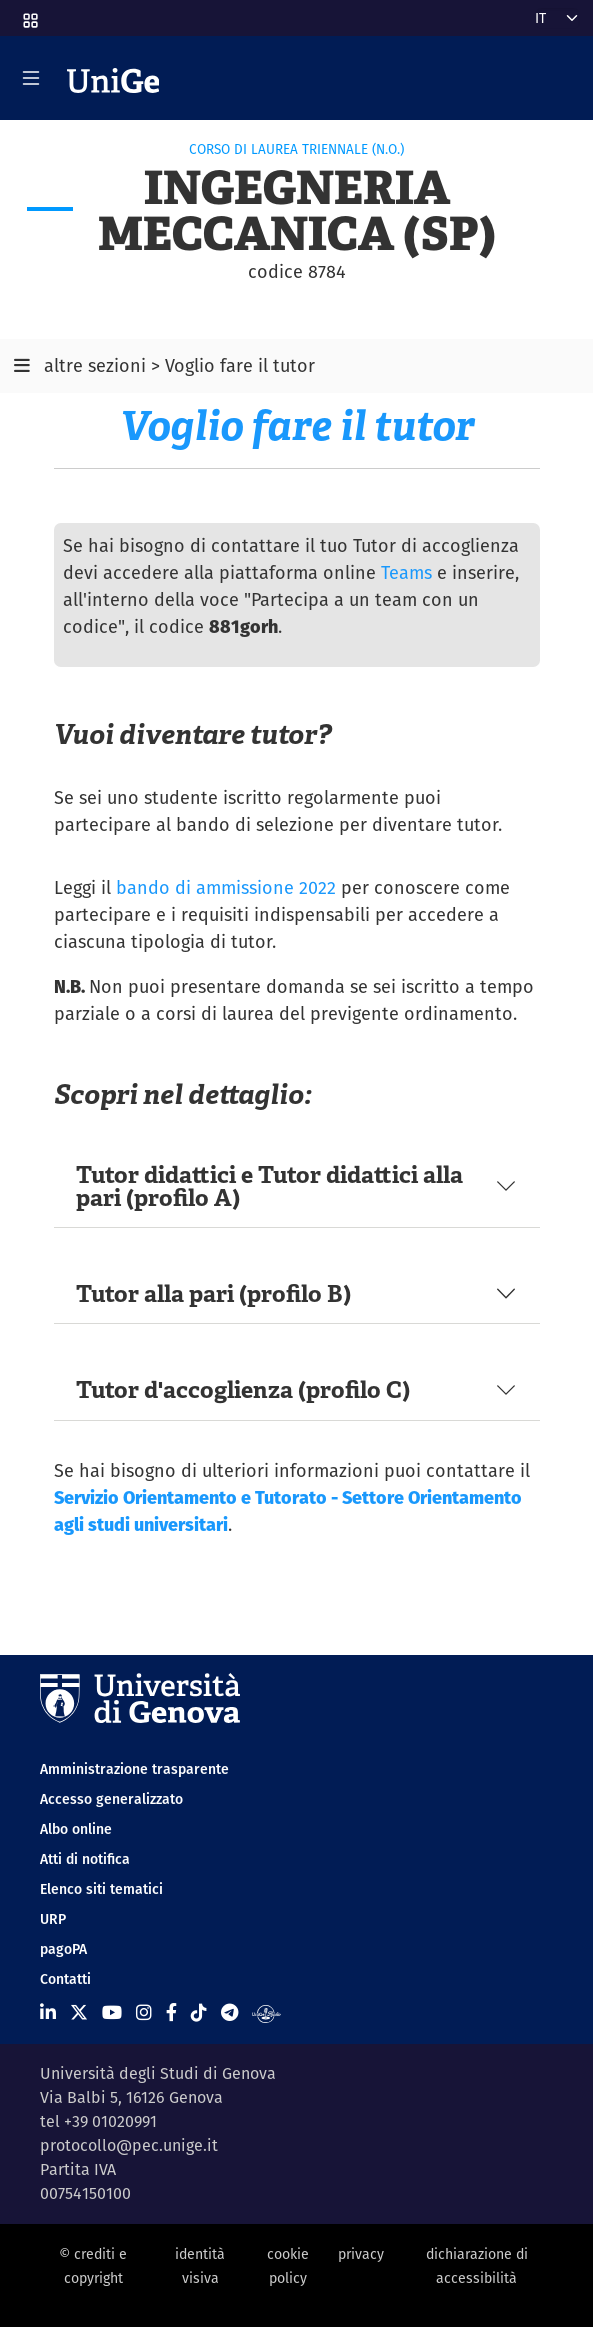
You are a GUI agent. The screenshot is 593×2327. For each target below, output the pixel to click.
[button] (29, 14)
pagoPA (63, 1949)
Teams (406, 572)
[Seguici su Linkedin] (48, 2012)
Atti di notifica (85, 1859)
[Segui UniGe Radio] (266, 2012)
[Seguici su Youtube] (112, 2012)
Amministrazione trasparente (134, 1769)
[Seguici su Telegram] (229, 2012)
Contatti (65, 1979)
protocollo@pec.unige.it (129, 2145)
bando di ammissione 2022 (226, 887)
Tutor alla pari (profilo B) (213, 1293)
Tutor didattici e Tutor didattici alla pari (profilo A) (269, 1186)
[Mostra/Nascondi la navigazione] (31, 78)
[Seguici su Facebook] (171, 2012)
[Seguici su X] (79, 2012)
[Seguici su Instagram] (144, 2012)
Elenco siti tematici (101, 1889)
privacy (361, 2254)
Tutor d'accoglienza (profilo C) (243, 1389)
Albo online (76, 1829)
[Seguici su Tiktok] (199, 2012)
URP (53, 1919)
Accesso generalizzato (111, 1799)
